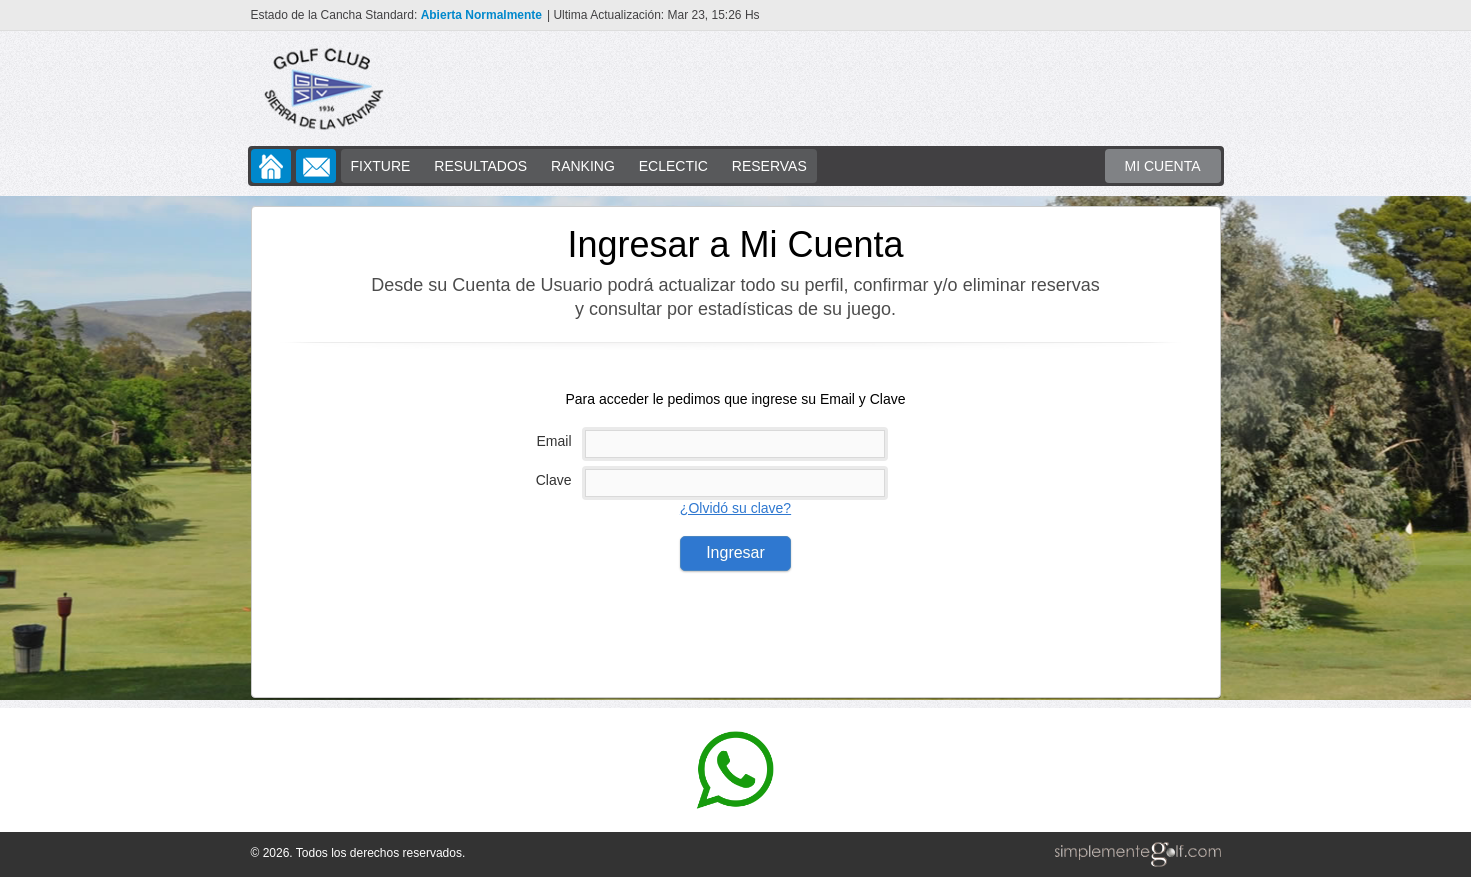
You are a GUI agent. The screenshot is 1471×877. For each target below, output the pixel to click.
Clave (554, 480)
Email (553, 441)
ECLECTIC (673, 166)
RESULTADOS (480, 166)
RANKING (583, 166)
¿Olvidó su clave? (735, 508)
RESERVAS (769, 166)
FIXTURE (381, 166)
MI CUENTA (1163, 166)
